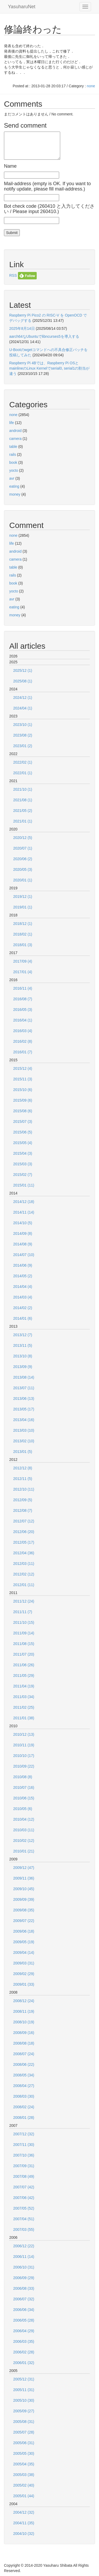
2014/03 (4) (22, 1297)
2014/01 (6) (22, 1318)
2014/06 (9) (22, 1265)
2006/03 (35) (23, 2341)
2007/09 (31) (23, 2166)
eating (14, 486)
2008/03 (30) (23, 2096)
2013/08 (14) (23, 1377)
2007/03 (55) (23, 2229)
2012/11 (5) (22, 1479)
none (91, 86)
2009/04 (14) (23, 1952)
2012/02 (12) (23, 1574)
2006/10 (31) (23, 2267)
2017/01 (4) (22, 972)
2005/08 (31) (23, 2421)
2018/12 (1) (22, 923)
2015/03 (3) (22, 1164)
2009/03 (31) (23, 1963)
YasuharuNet (21, 6)
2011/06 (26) (23, 1665)
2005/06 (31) (23, 2443)
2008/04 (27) (23, 2086)
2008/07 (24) (23, 2054)
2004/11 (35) (23, 2523)
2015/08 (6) (22, 1111)
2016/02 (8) (22, 1041)
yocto (13, 470)
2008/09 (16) (23, 2033)
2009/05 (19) (23, 1942)
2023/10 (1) (22, 724)
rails (12, 454)
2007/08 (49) (23, 2176)
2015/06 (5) (22, 1132)
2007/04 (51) (23, 2219)
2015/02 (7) (22, 1174)
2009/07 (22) (23, 1921)
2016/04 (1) (22, 1020)
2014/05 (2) (22, 1276)
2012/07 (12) (23, 1521)
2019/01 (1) (22, 907)
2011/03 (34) (23, 1697)
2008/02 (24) (23, 2107)
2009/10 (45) (23, 1889)
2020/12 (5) (22, 837)
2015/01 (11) (23, 1185)
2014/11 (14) (23, 1212)
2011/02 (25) (23, 1707)
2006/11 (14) (23, 2256)
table (13, 446)
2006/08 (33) (23, 2288)
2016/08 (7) (22, 999)
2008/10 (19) (23, 2022)
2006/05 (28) (23, 2320)
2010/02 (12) (23, 1840)
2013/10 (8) (22, 1356)
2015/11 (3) (22, 1079)
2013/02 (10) (23, 1441)
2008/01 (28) (23, 2117)
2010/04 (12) (23, 1819)
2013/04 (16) (23, 1420)
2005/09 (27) (23, 2411)
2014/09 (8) (22, 1233)
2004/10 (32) (23, 2533)
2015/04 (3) (22, 1153)
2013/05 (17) (23, 1409)
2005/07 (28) (23, 2432)
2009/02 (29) (23, 1974)
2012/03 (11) (23, 1563)
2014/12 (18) (23, 1202)
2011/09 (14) (23, 1633)
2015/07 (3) (22, 1121)
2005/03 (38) (23, 2475)
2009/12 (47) (23, 1867)
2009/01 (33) (23, 1984)
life (11, 423)
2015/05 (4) (22, 1143)
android (15, 430)
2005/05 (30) (23, 2453)
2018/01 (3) (22, 945)
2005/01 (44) (23, 2496)
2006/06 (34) (23, 2309)
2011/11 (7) (22, 1612)
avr (11, 478)
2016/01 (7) (22, 1052)
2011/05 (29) (23, 1675)
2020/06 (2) (22, 859)
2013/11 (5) (22, 1345)
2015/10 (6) (22, 1090)
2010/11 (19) (23, 1745)
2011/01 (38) (23, 1718)
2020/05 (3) (22, 869)
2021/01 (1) (22, 821)
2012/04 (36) (23, 1553)
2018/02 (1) (22, 934)
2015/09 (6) (22, 1100)
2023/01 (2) (22, 746)
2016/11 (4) (22, 988)
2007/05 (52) (23, 2208)
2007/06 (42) (23, 2198)
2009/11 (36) (23, 1878)
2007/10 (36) (23, 2155)
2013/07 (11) (23, 1388)
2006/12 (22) (23, 2246)
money (14, 494)
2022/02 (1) (22, 762)
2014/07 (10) (23, 1255)
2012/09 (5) (22, 1500)
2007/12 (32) (23, 2134)
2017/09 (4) (22, 961)
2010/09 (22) (23, 1766)
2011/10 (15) (23, 1622)
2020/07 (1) (22, 848)
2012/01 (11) (23, 1585)
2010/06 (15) (23, 1798)
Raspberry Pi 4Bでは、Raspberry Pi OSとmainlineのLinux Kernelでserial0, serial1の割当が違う (49, 368)
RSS (13, 275)
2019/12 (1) (22, 896)
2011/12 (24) (23, 1601)
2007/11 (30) (23, 2144)
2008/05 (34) (23, 2075)
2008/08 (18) (23, 2043)
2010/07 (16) (23, 1787)
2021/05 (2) (22, 810)
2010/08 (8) (22, 1777)
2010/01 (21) (23, 1851)
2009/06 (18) (23, 1931)
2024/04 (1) (22, 708)
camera (15, 438)
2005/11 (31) (23, 2390)
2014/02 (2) (22, 1308)
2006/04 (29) (23, 2331)
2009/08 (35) (23, 1910)
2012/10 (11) (23, 1489)
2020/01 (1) (22, 880)
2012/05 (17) (23, 1542)
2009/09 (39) (23, 1899)
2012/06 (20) (23, 1532)
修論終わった (33, 29)
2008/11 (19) (23, 2011)
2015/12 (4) (22, 1068)
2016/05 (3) (22, 1009)
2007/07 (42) (23, 2187)
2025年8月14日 (22, 328)
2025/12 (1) (22, 670)
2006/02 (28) (23, 2352)
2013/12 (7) (22, 1335)
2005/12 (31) (23, 2379)
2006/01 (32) (23, 2363)
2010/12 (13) (23, 1734)
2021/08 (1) (22, 800)
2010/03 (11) (23, 1830)
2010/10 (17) (23, 1756)
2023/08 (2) (22, 735)
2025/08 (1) (22, 681)
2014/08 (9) (22, 1244)
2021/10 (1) (22, 789)
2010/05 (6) (22, 1809)
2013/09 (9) (22, 1367)
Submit (12, 233)
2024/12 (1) (22, 697)
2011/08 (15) (23, 1644)
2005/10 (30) (23, 2400)
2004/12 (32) (23, 2512)
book (13, 462)
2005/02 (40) (23, 2485)
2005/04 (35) (23, 2464)
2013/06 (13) (23, 1398)
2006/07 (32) (23, 2299)
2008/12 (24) (23, 2001)
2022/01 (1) (22, 773)
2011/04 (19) (23, 1686)
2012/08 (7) (22, 1510)
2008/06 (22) (23, 2064)
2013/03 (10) (23, 1430)
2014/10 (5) (22, 1223)
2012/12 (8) (22, 1468)
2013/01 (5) (22, 1451)
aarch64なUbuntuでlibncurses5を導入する (44, 336)
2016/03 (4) (22, 1031)
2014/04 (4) (22, 1286)
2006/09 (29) (23, 2278)
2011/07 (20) (23, 1654)
